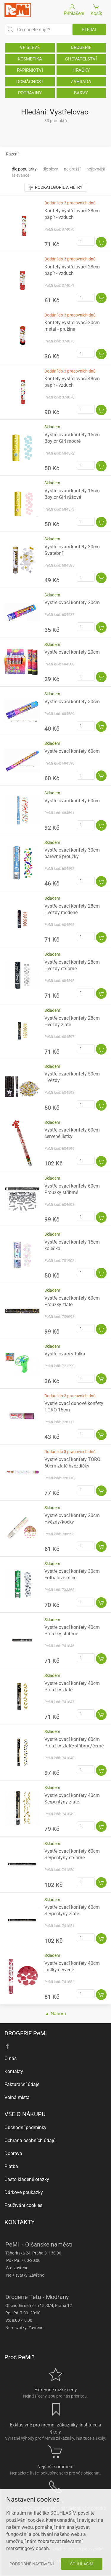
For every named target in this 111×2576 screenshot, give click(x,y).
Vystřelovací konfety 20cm (72, 602)
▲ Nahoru (55, 2013)
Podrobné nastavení (31, 2564)
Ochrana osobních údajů (30, 2140)
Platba (11, 2166)
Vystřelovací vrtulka (64, 1354)
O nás (10, 2058)
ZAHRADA (81, 81)
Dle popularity (24, 169)
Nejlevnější (95, 169)
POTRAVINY (30, 93)
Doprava (13, 2153)
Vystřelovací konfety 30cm (72, 701)
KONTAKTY (19, 2222)
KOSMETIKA (30, 59)
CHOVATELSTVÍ (81, 59)
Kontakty (13, 2071)
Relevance (20, 175)
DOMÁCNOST (30, 81)
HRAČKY (81, 70)
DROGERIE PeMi (25, 2033)
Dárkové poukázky (23, 2192)
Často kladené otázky (26, 2179)
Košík (96, 9)
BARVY (81, 93)
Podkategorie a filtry (55, 187)
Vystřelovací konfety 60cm (72, 751)
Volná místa (17, 2097)
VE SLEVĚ (30, 47)
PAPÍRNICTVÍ (30, 70)
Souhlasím (81, 2564)
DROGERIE (81, 47)
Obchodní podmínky (25, 2127)
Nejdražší (72, 169)
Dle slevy (50, 169)
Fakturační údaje (21, 2084)
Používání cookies (23, 2205)
